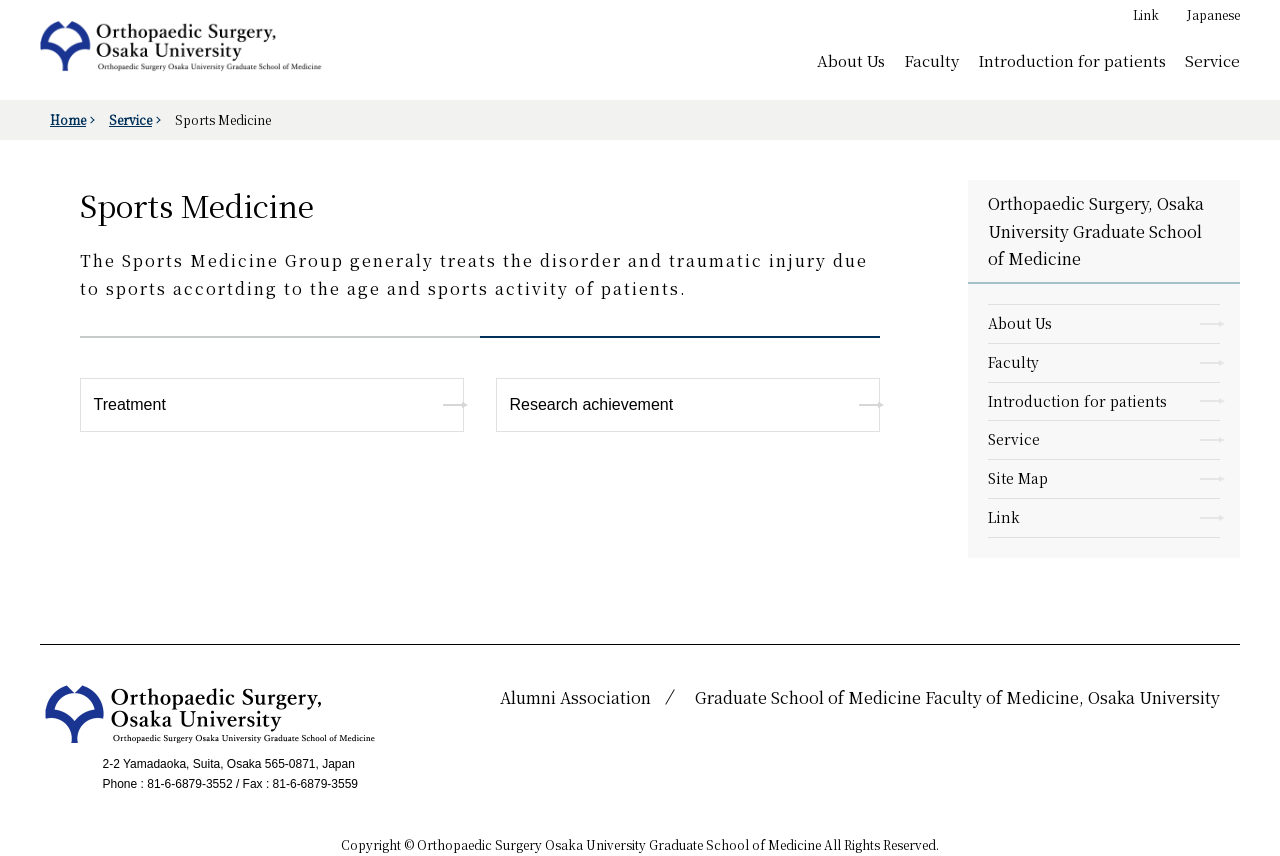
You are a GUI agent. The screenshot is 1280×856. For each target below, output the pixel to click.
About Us (851, 59)
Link (1146, 14)
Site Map (1018, 478)
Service (1212, 59)
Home (68, 119)
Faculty (931, 59)
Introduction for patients (1072, 59)
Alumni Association (575, 697)
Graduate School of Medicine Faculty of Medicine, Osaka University (957, 697)
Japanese (1213, 14)
